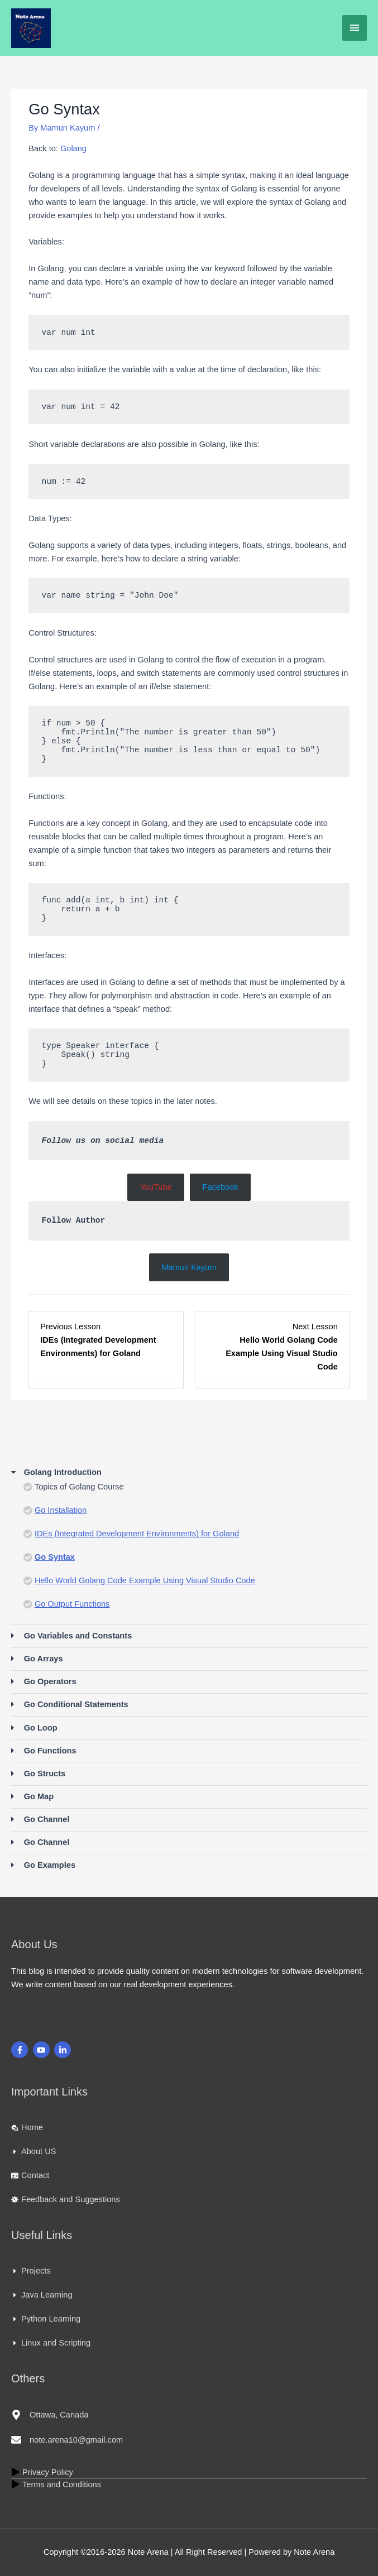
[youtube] (42, 2049)
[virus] (65, 2199)
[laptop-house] (27, 2127)
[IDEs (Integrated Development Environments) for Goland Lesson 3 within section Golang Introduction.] (106, 1346)
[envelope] (67, 2440)
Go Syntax (55, 1557)
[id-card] (30, 2175)
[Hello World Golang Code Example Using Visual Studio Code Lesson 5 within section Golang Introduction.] (272, 1346)
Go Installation (61, 1510)
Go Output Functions (72, 1603)
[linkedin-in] (64, 2049)
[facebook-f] (21, 2049)
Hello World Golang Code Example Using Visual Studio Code (145, 1580)
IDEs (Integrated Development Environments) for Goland (137, 1533)
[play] (42, 2472)
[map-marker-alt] (49, 2415)
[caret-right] (33, 2151)
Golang (73, 148)
